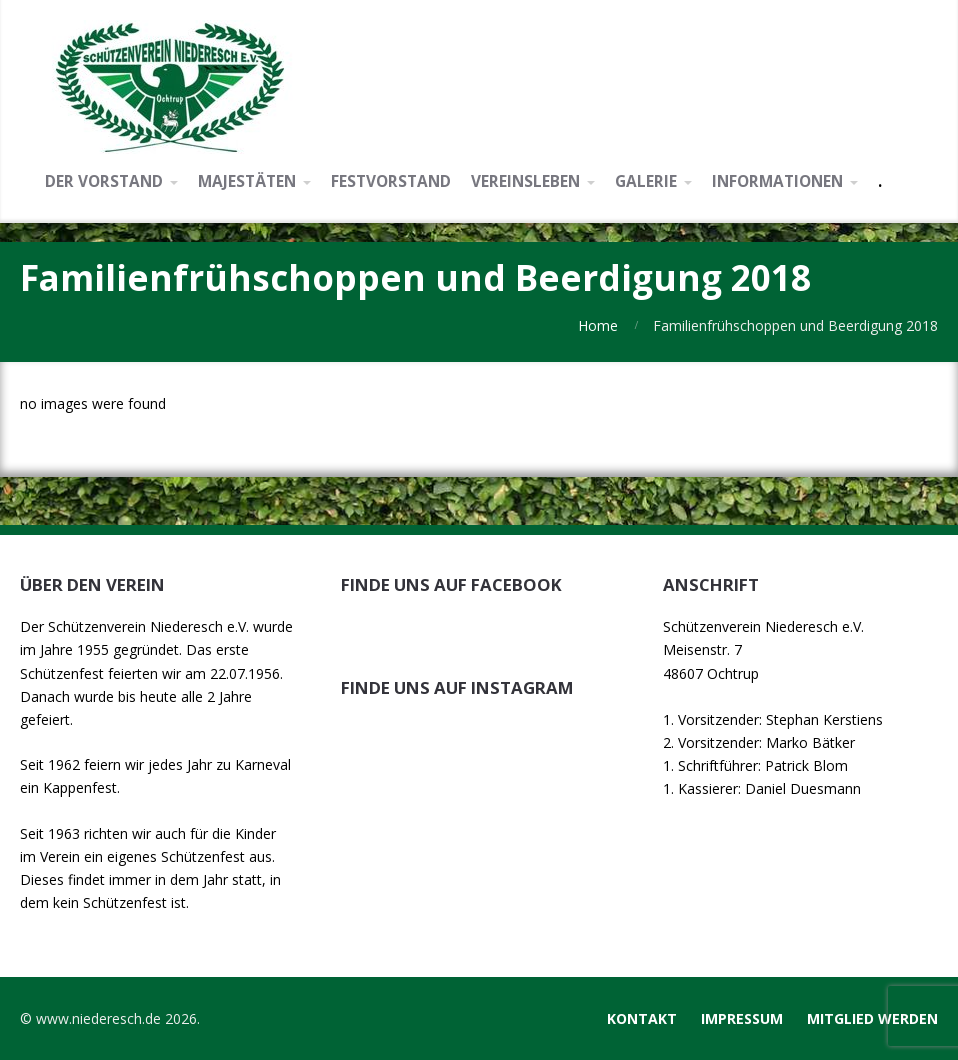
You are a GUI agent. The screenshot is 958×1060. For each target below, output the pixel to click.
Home (598, 325)
